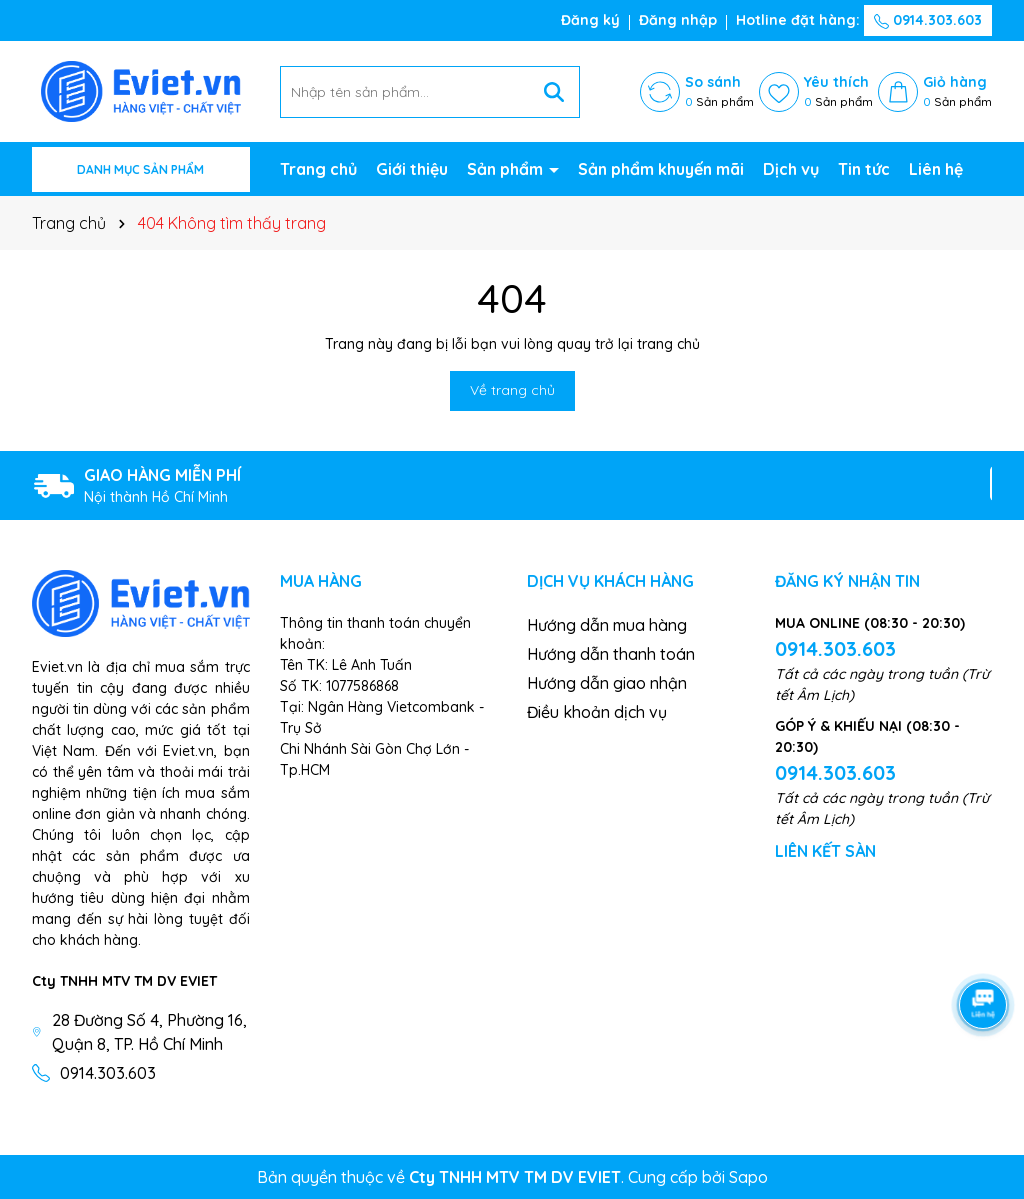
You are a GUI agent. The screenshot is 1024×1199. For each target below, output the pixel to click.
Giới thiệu (412, 169)
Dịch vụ (791, 169)
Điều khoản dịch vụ (597, 712)
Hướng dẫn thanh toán (611, 654)
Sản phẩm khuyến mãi (661, 169)
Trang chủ (318, 169)
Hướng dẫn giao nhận (607, 683)
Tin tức (864, 169)
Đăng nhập (678, 20)
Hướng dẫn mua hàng (607, 625)
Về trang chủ (512, 390)
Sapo (748, 1177)
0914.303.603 (928, 20)
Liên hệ (936, 169)
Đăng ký (590, 20)
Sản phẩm (507, 169)
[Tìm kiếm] (554, 92)
